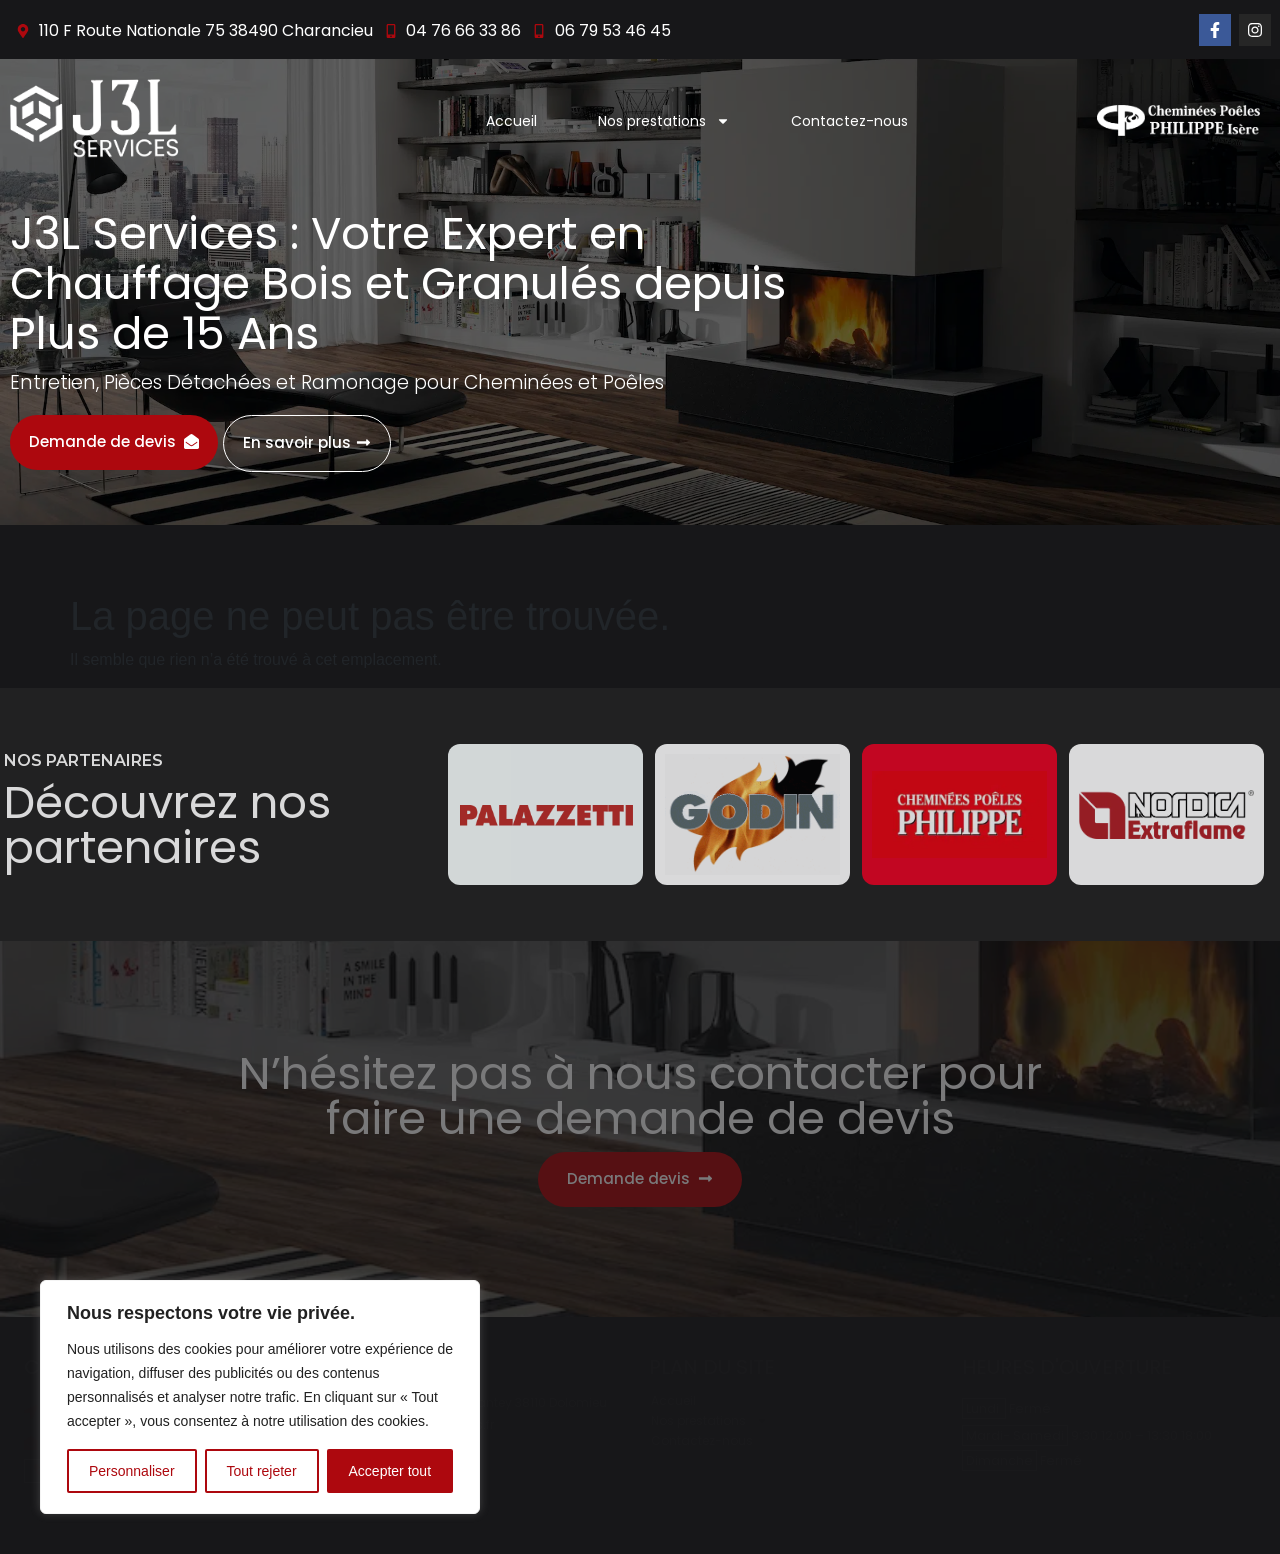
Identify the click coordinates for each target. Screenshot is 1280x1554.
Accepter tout (390, 1471)
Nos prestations (664, 121)
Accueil (511, 121)
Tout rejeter (262, 1471)
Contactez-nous (849, 121)
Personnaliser (132, 1471)
